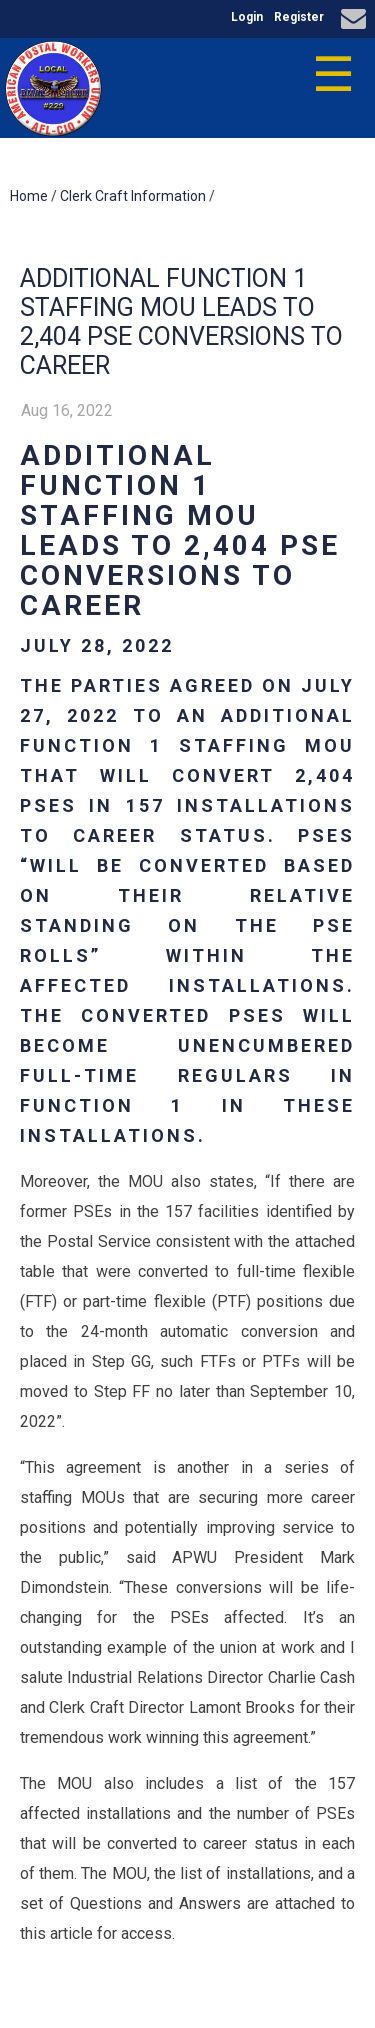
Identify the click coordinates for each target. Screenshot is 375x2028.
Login (247, 17)
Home (29, 196)
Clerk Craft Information (133, 196)
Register (299, 17)
